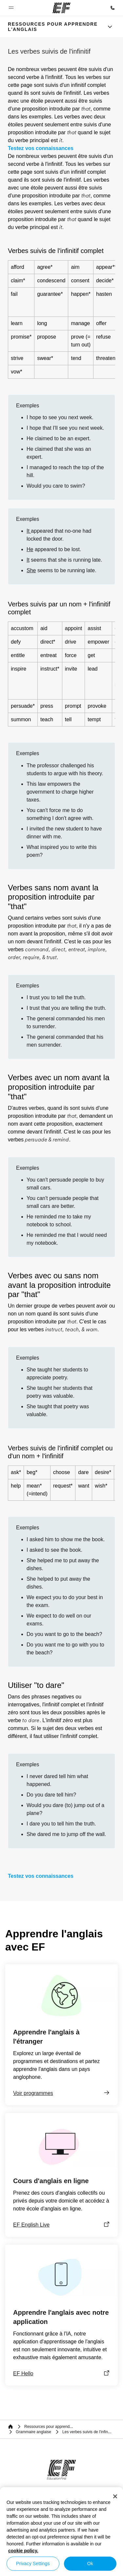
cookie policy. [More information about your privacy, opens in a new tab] (23, 2550)
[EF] (61, 8)
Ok (90, 2563)
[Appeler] (112, 8)
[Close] (115, 2496)
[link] (53, 26)
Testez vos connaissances (40, 148)
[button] (11, 8)
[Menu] (110, 26)
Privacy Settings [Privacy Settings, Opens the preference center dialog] (33, 2563)
